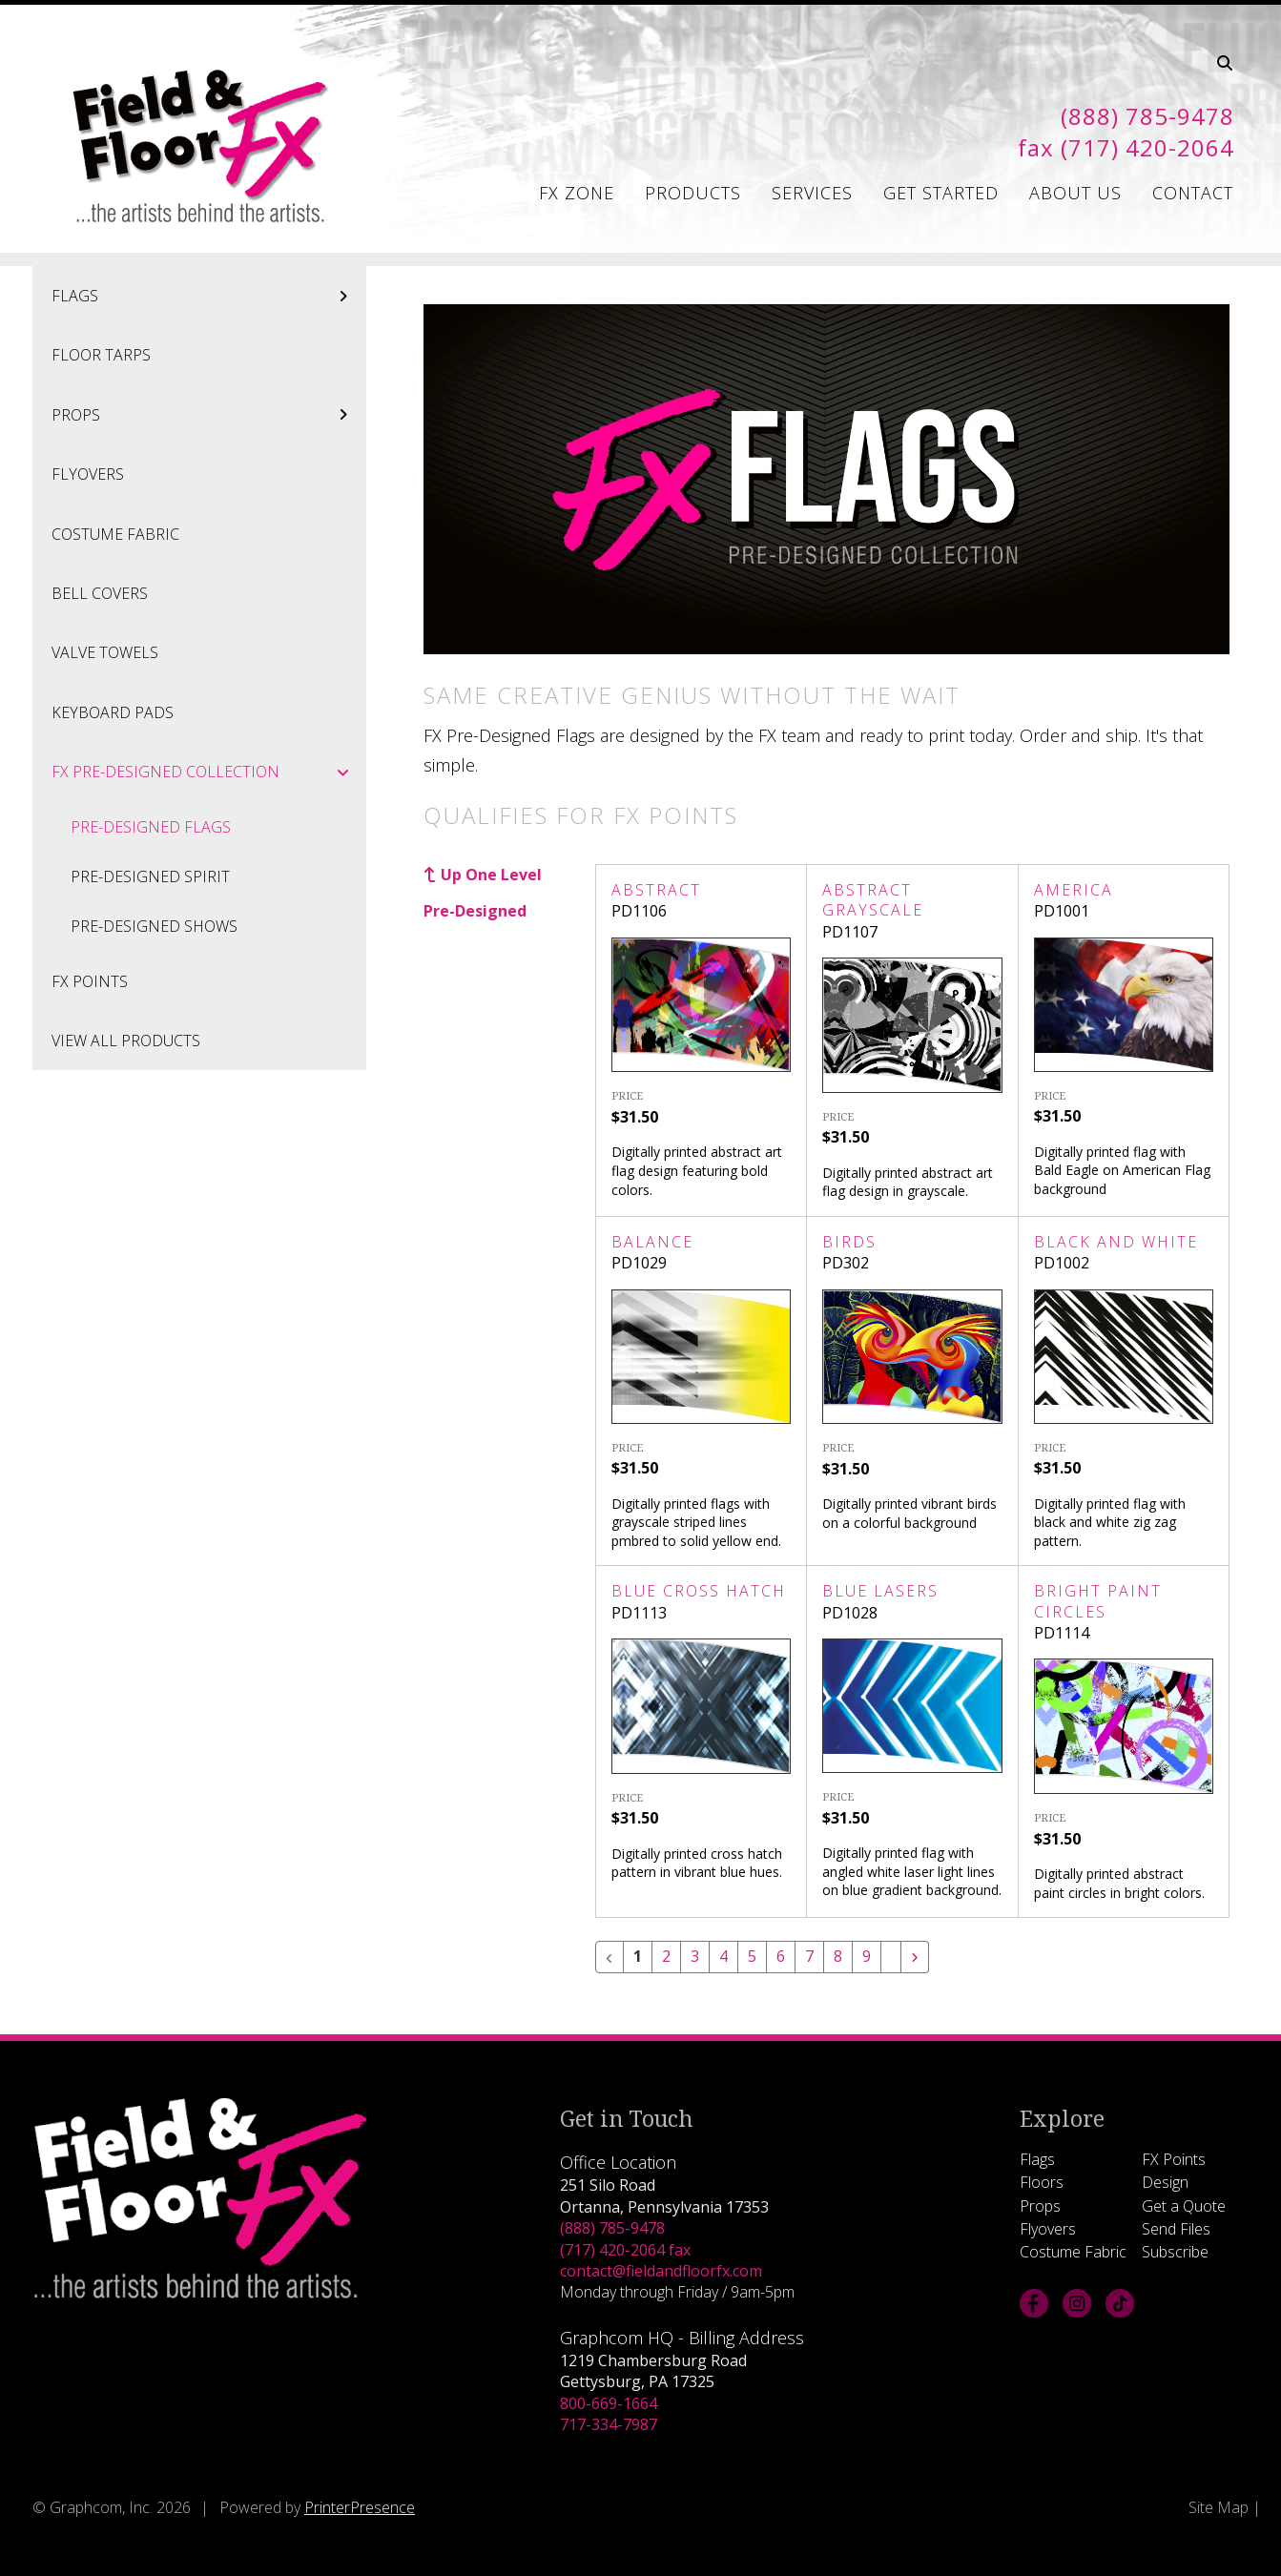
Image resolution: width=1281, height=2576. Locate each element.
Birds (849, 1241)
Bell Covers (100, 593)
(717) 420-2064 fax (625, 2249)
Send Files (1176, 2228)
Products (693, 192)
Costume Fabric (115, 534)
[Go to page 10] (890, 1949)
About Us (1075, 192)
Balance (652, 1241)
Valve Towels (105, 652)
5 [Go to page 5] (752, 1957)
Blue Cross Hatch (698, 1590)
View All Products (126, 1040)
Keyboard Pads (113, 712)
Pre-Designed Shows (154, 926)
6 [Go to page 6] (780, 1957)
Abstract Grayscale (872, 899)
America (1073, 889)
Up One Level (491, 874)
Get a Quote (1184, 2205)
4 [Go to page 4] (723, 1957)
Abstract (656, 889)
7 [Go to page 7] (809, 1957)
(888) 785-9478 (612, 2227)
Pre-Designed (475, 910)
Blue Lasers (880, 1590)
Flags (209, 295)
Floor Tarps (101, 354)
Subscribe (1175, 2251)
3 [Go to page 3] (695, 1957)
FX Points (90, 981)
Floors (1042, 2182)
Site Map (1218, 2507)
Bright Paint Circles (1098, 1600)
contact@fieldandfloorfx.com (661, 2270)
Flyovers (88, 474)
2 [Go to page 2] (666, 1957)
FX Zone (576, 192)
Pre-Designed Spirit (150, 876)
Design (1165, 2182)
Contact (1192, 192)
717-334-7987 (608, 2424)
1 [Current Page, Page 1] (637, 1957)
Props (209, 414)
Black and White (1116, 1241)
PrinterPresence (359, 2507)
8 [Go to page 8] (838, 1957)
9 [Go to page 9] (866, 1957)
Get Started (941, 192)
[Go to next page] (914, 1957)
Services (812, 192)
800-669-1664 (608, 2403)
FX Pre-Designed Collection (209, 771)
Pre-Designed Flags (151, 826)
